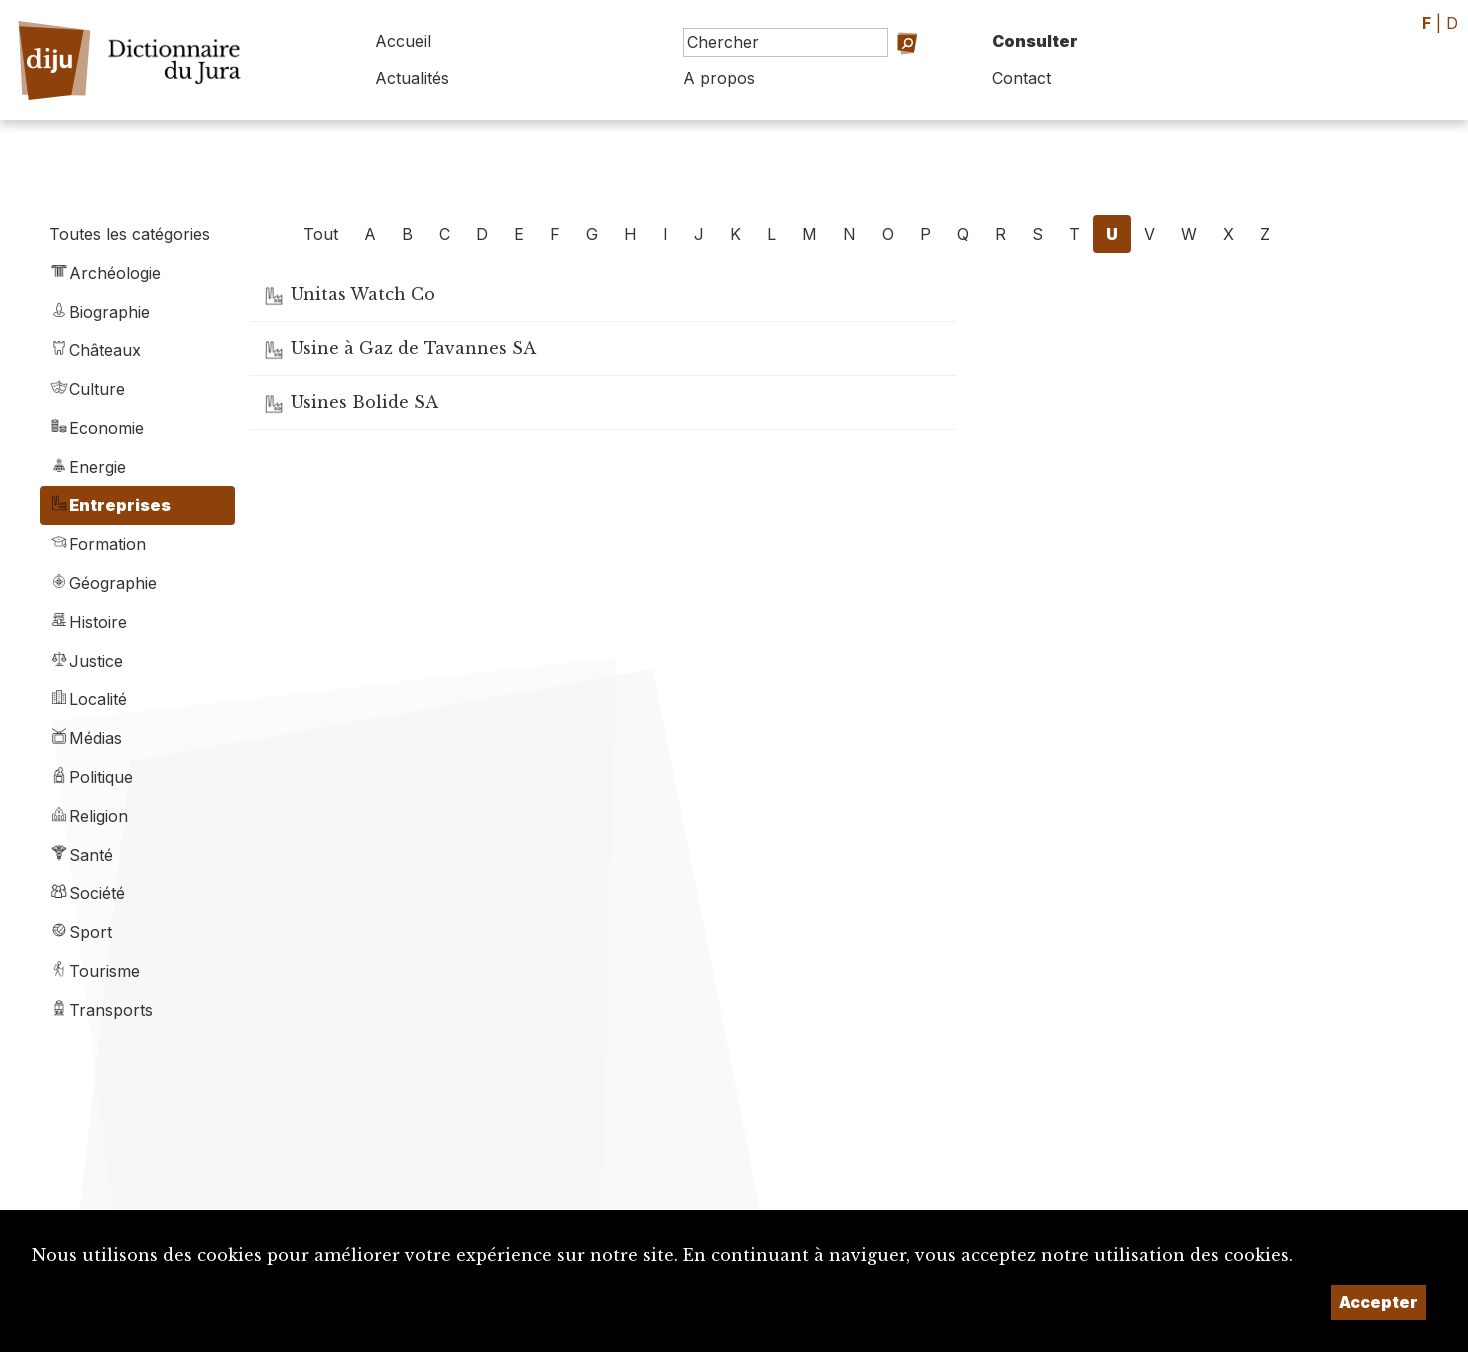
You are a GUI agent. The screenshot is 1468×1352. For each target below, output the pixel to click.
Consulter (1035, 41)
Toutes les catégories (129, 234)
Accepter (1378, 1302)
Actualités (412, 78)
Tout (320, 234)
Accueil (403, 41)
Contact (1021, 78)
